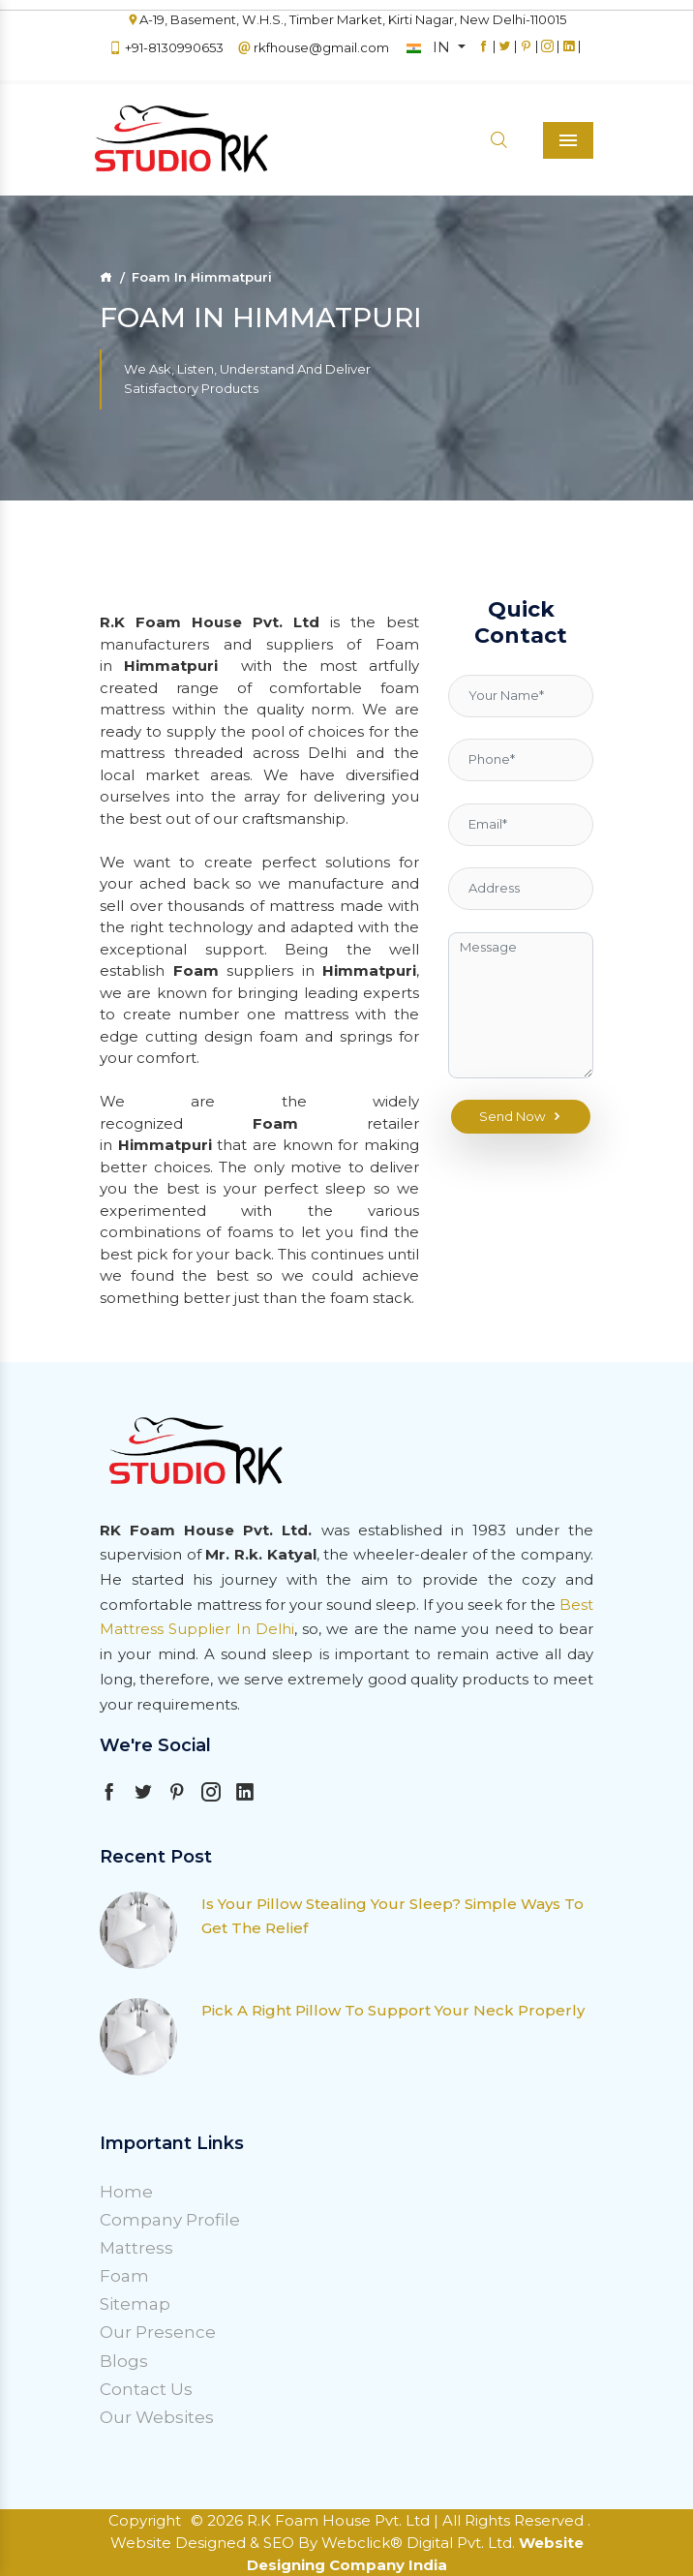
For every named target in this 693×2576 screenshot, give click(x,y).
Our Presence (158, 2332)
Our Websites (157, 2417)
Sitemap (135, 2304)
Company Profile (170, 2219)
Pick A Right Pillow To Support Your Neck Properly (393, 2010)
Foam (124, 2276)
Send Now (521, 1117)
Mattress (136, 2248)
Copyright (144, 2520)
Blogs (124, 2361)
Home (126, 2191)
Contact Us (146, 2389)
